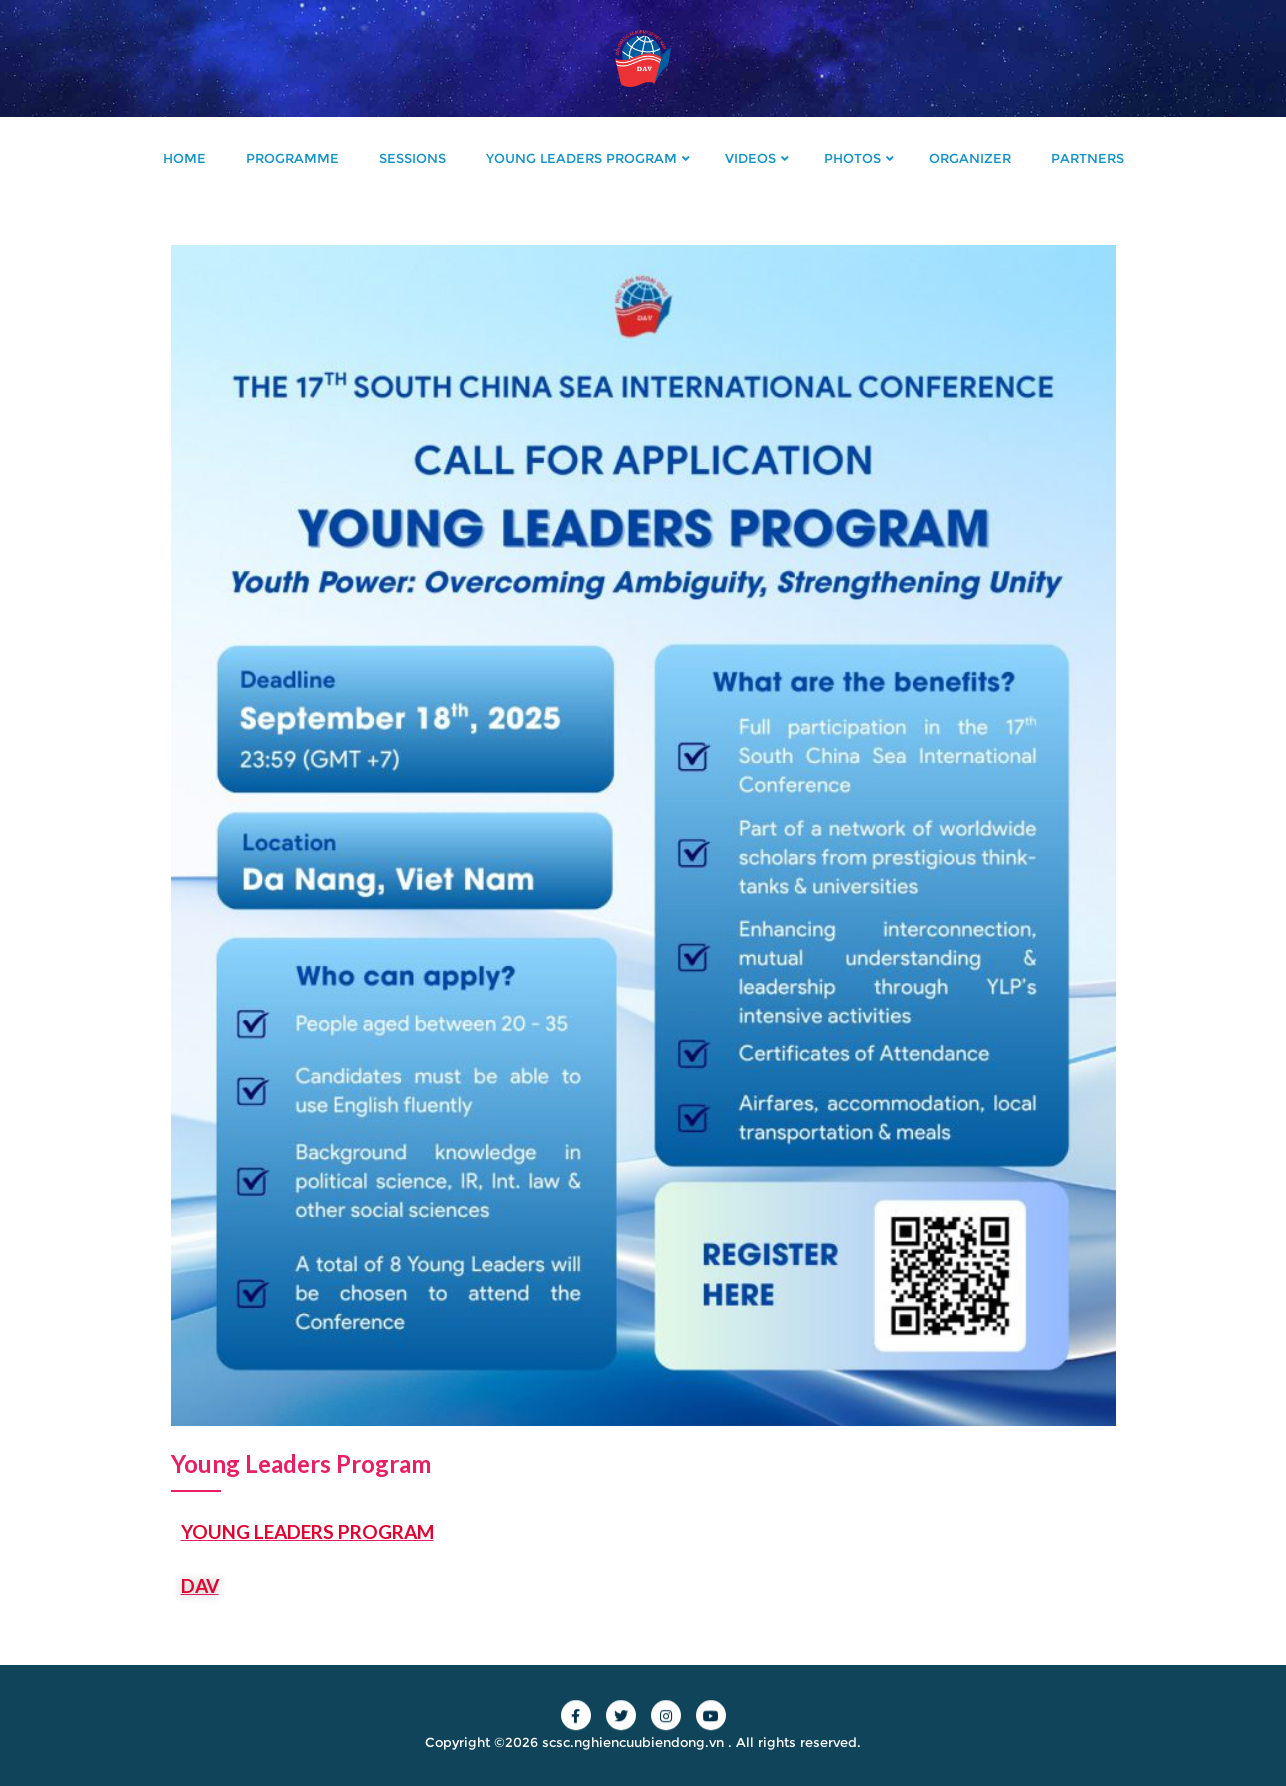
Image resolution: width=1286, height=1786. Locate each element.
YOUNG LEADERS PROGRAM (307, 1531)
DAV (200, 1585)
